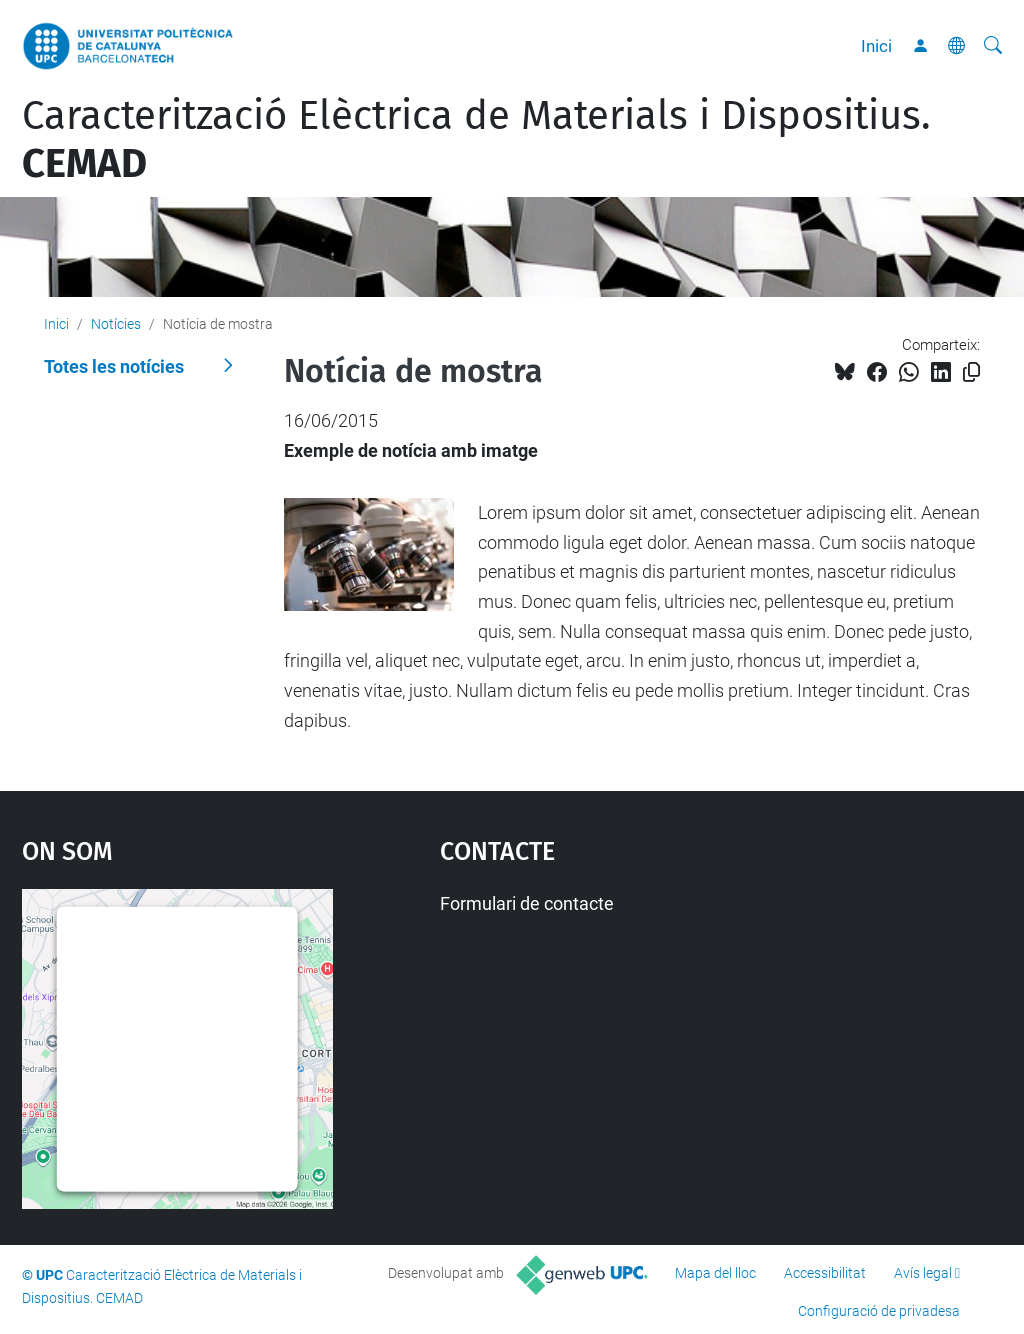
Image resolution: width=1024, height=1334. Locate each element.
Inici (876, 46)
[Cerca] (993, 46)
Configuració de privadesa (879, 1311)
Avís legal (923, 1273)
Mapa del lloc (715, 1273)
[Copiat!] (971, 372)
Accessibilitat (825, 1273)
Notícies (116, 324)
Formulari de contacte (527, 903)
